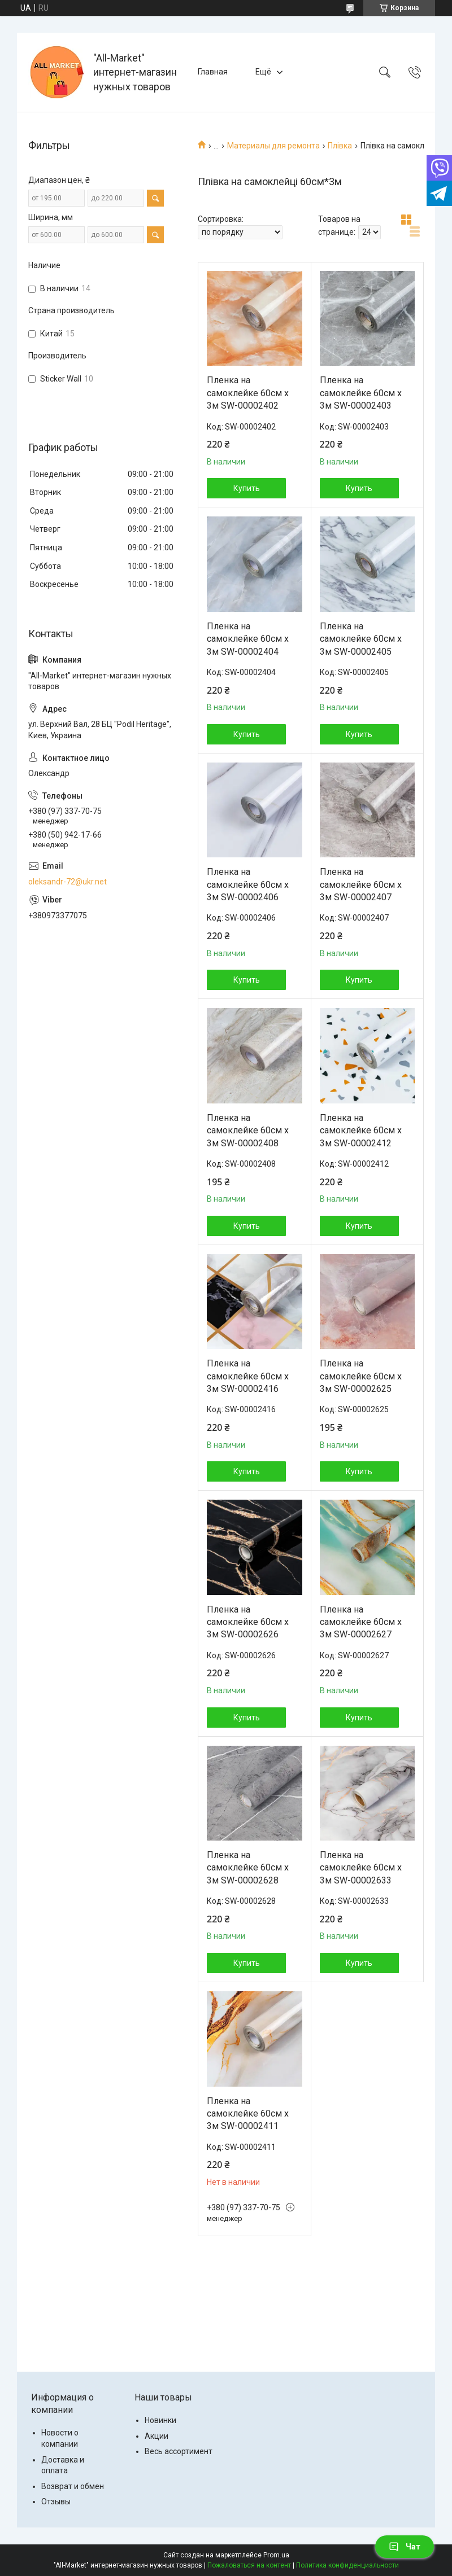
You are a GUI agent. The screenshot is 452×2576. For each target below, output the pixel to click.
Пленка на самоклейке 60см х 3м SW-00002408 (248, 1130)
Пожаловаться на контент (249, 2565)
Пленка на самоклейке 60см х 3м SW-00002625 (361, 1376)
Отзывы (56, 2501)
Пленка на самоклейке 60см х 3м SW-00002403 (361, 393)
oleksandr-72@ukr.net (67, 881)
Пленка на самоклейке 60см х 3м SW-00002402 (248, 393)
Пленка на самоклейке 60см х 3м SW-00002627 (361, 1622)
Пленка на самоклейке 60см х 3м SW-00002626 (248, 1622)
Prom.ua (276, 2555)
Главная (213, 71)
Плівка (340, 145)
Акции (156, 2436)
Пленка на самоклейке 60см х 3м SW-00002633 (361, 1868)
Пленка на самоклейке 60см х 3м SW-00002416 (248, 1376)
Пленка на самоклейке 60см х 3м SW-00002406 (248, 884)
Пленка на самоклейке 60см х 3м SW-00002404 (248, 639)
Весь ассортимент (178, 2451)
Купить (246, 488)
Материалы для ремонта (273, 145)
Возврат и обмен (72, 2486)
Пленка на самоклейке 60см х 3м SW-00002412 (361, 1130)
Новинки (160, 2420)
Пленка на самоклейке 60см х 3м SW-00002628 (248, 1868)
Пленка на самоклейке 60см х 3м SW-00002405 (361, 639)
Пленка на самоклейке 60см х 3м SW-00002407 (361, 884)
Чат (404, 2547)
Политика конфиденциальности (347, 2565)
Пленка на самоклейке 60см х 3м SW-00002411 (248, 2114)
